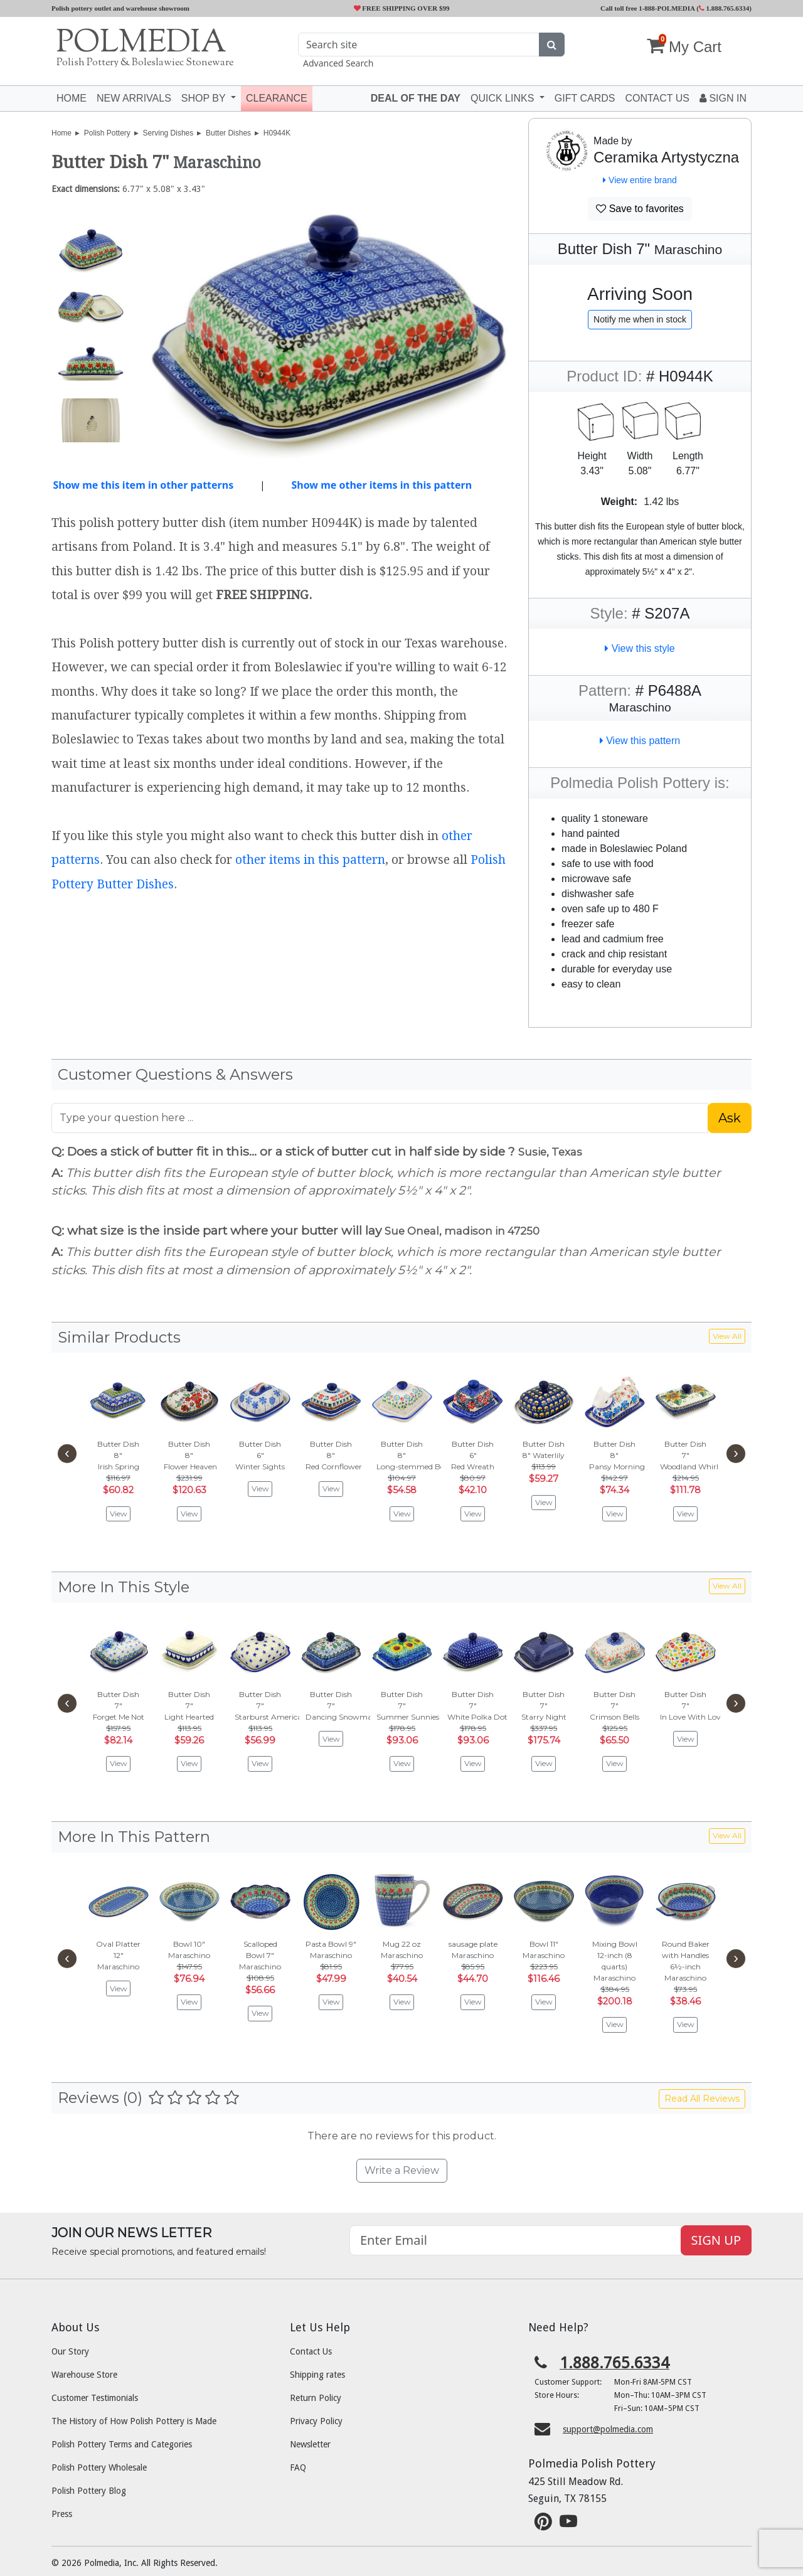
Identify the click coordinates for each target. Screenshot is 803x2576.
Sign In (723, 98)
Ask (729, 1118)
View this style (640, 648)
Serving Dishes (168, 133)
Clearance (276, 98)
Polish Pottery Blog (88, 2491)
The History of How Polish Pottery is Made (133, 2421)
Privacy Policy (316, 2421)
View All (727, 1336)
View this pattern (640, 740)
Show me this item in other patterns (143, 485)
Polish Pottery (107, 133)
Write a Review (401, 2170)
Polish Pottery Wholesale (99, 2467)
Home (71, 98)
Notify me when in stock (639, 319)
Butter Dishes (228, 133)
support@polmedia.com (608, 2429)
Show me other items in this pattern (381, 485)
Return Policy (315, 2398)
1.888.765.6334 (724, 8)
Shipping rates (317, 2375)
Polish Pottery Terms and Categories (121, 2444)
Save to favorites (640, 208)
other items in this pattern (310, 860)
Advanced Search (338, 63)
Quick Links (504, 98)
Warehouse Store (84, 2375)
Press (61, 2514)
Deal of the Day (415, 98)
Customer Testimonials (94, 2398)
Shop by (204, 98)
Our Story (70, 2351)
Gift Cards (585, 98)
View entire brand (640, 180)
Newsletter (310, 2444)
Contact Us (311, 2351)
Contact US (657, 98)
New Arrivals (134, 98)
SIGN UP (716, 2240)
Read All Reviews (702, 2098)
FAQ (298, 2467)
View (118, 1513)
